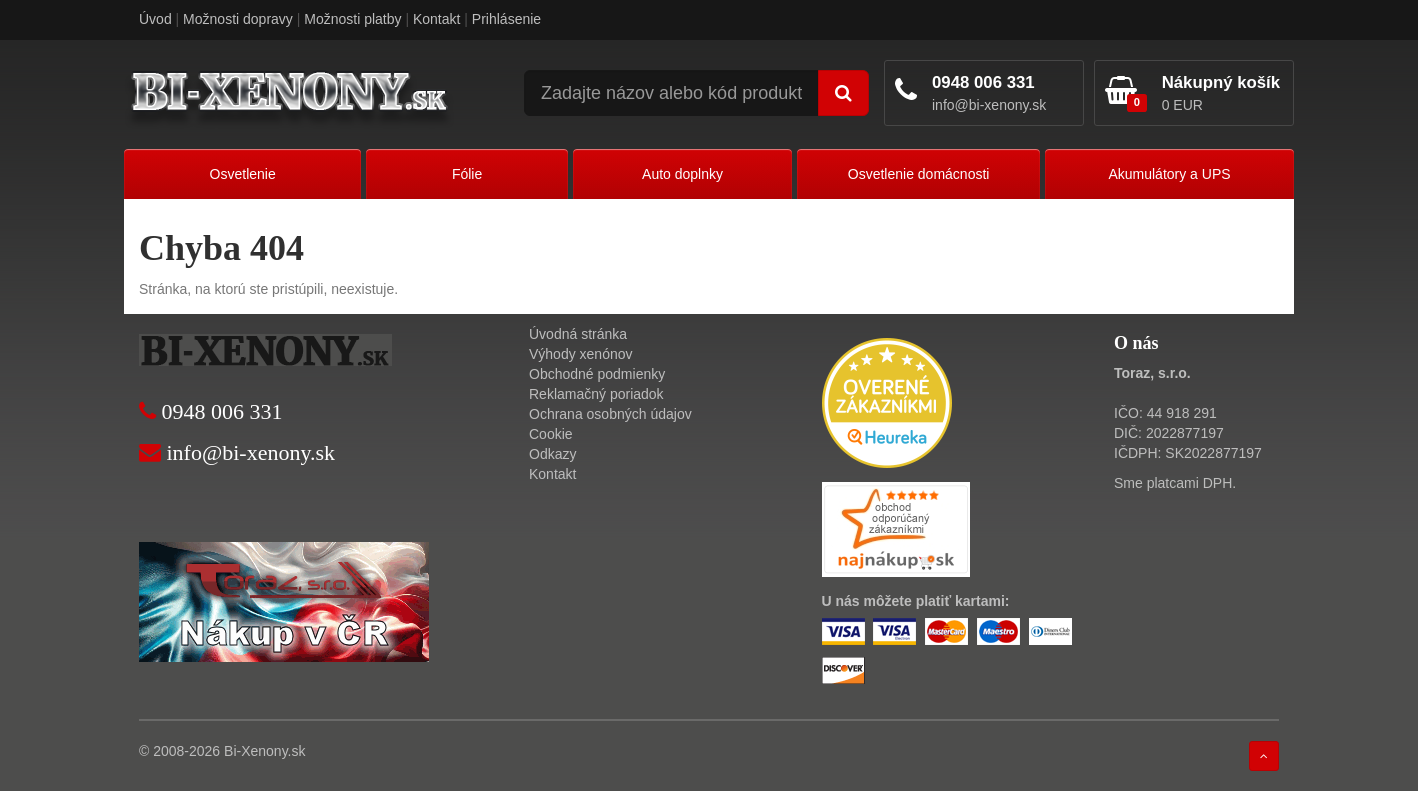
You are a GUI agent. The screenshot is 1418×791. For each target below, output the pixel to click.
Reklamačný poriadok (596, 394)
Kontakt (436, 19)
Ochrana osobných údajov (610, 414)
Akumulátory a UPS (1169, 174)
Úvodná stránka (578, 334)
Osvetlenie (243, 174)
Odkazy (552, 454)
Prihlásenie (506, 19)
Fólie (467, 174)
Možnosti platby (352, 19)
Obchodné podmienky (597, 374)
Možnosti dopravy (238, 19)
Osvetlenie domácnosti (919, 174)
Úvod (155, 19)
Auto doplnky (682, 174)
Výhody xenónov (581, 354)
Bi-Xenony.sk (264, 751)
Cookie (551, 434)
